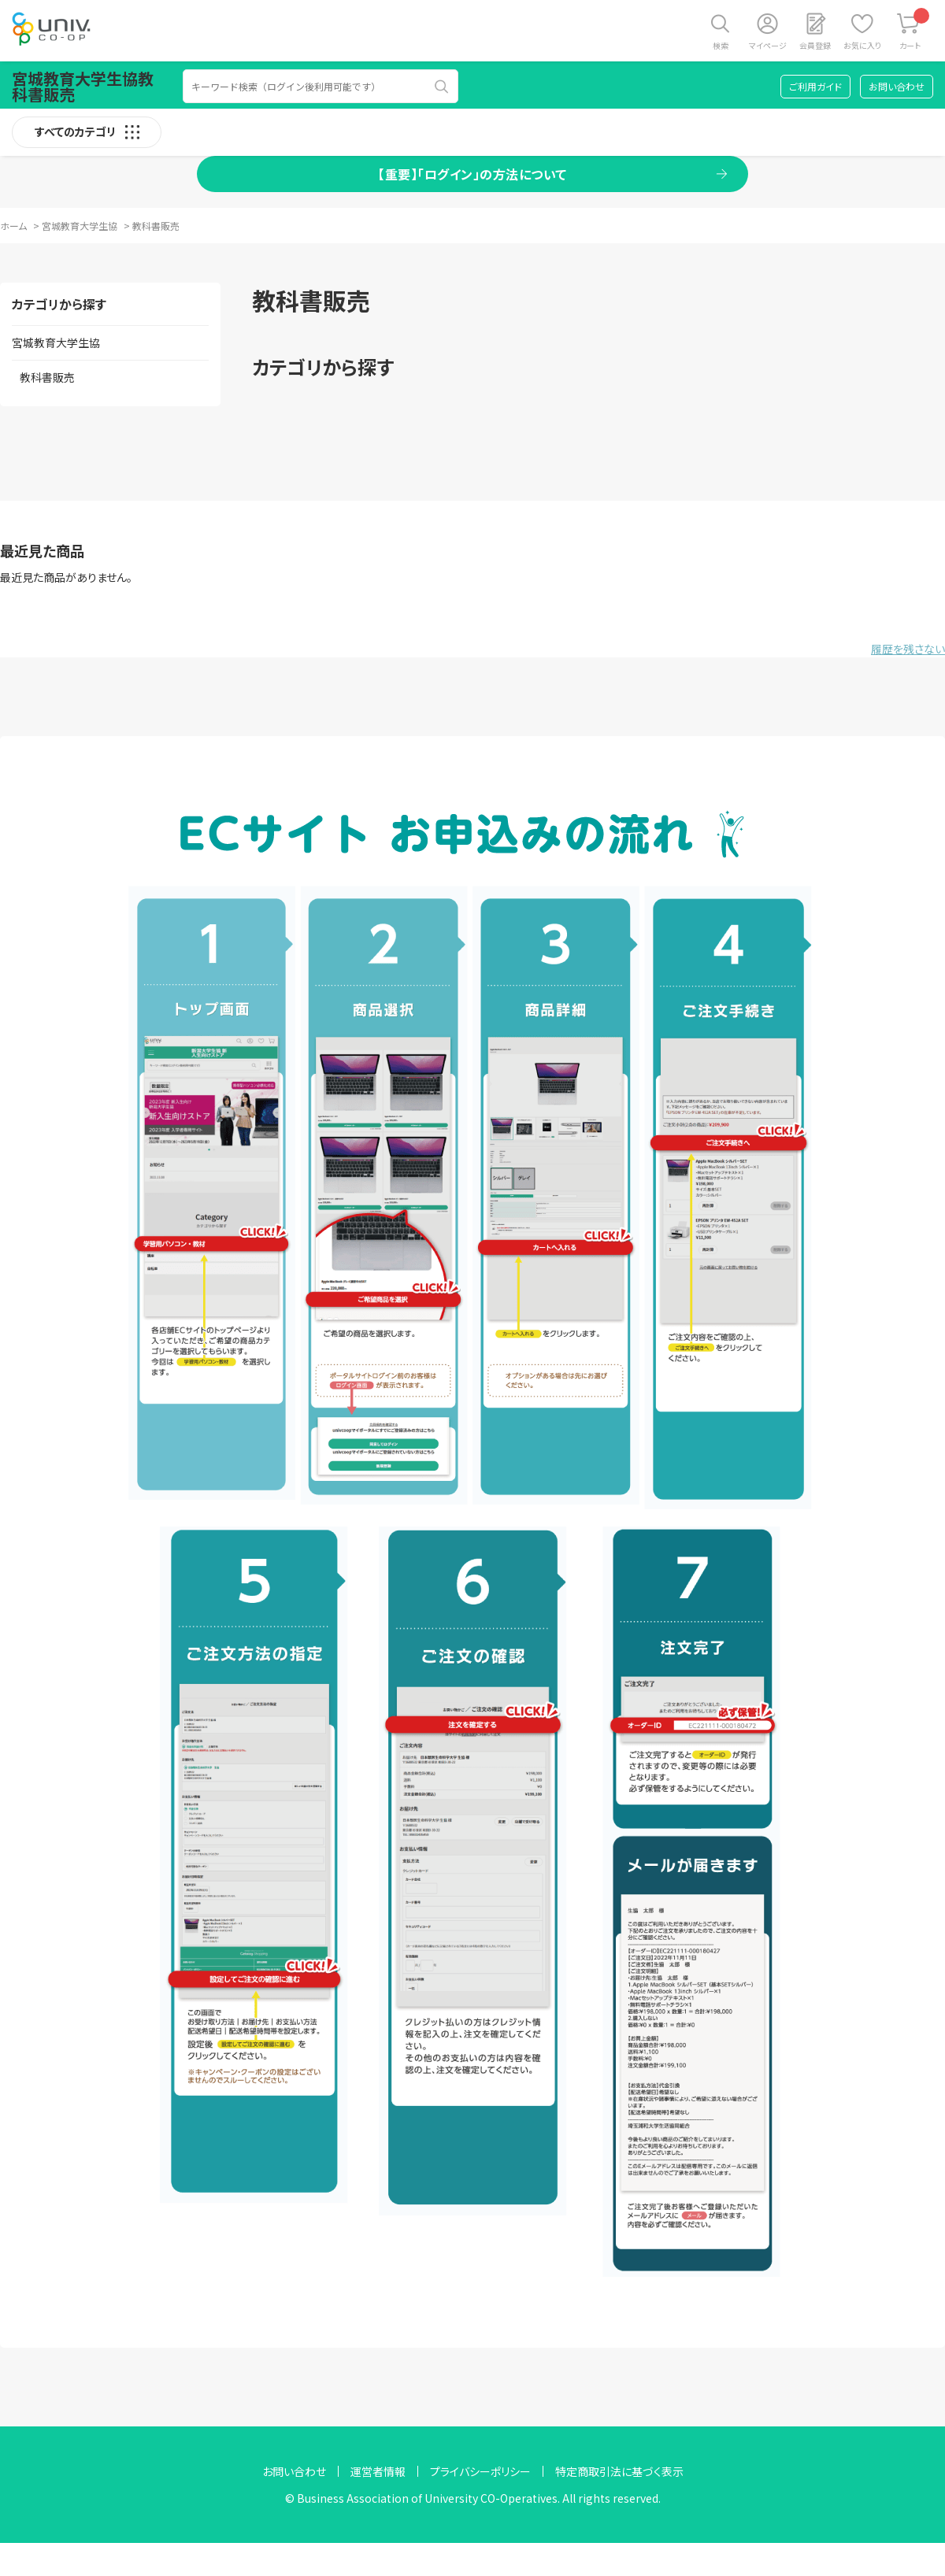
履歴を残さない (908, 649)
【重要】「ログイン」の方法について (472, 174)
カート (914, 29)
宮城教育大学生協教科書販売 (83, 86)
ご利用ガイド (815, 86)
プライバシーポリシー (480, 2471)
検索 (720, 45)
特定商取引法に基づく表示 (619, 2471)
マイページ (768, 45)
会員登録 (815, 45)
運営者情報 (378, 2471)
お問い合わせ (897, 86)
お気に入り (862, 45)
